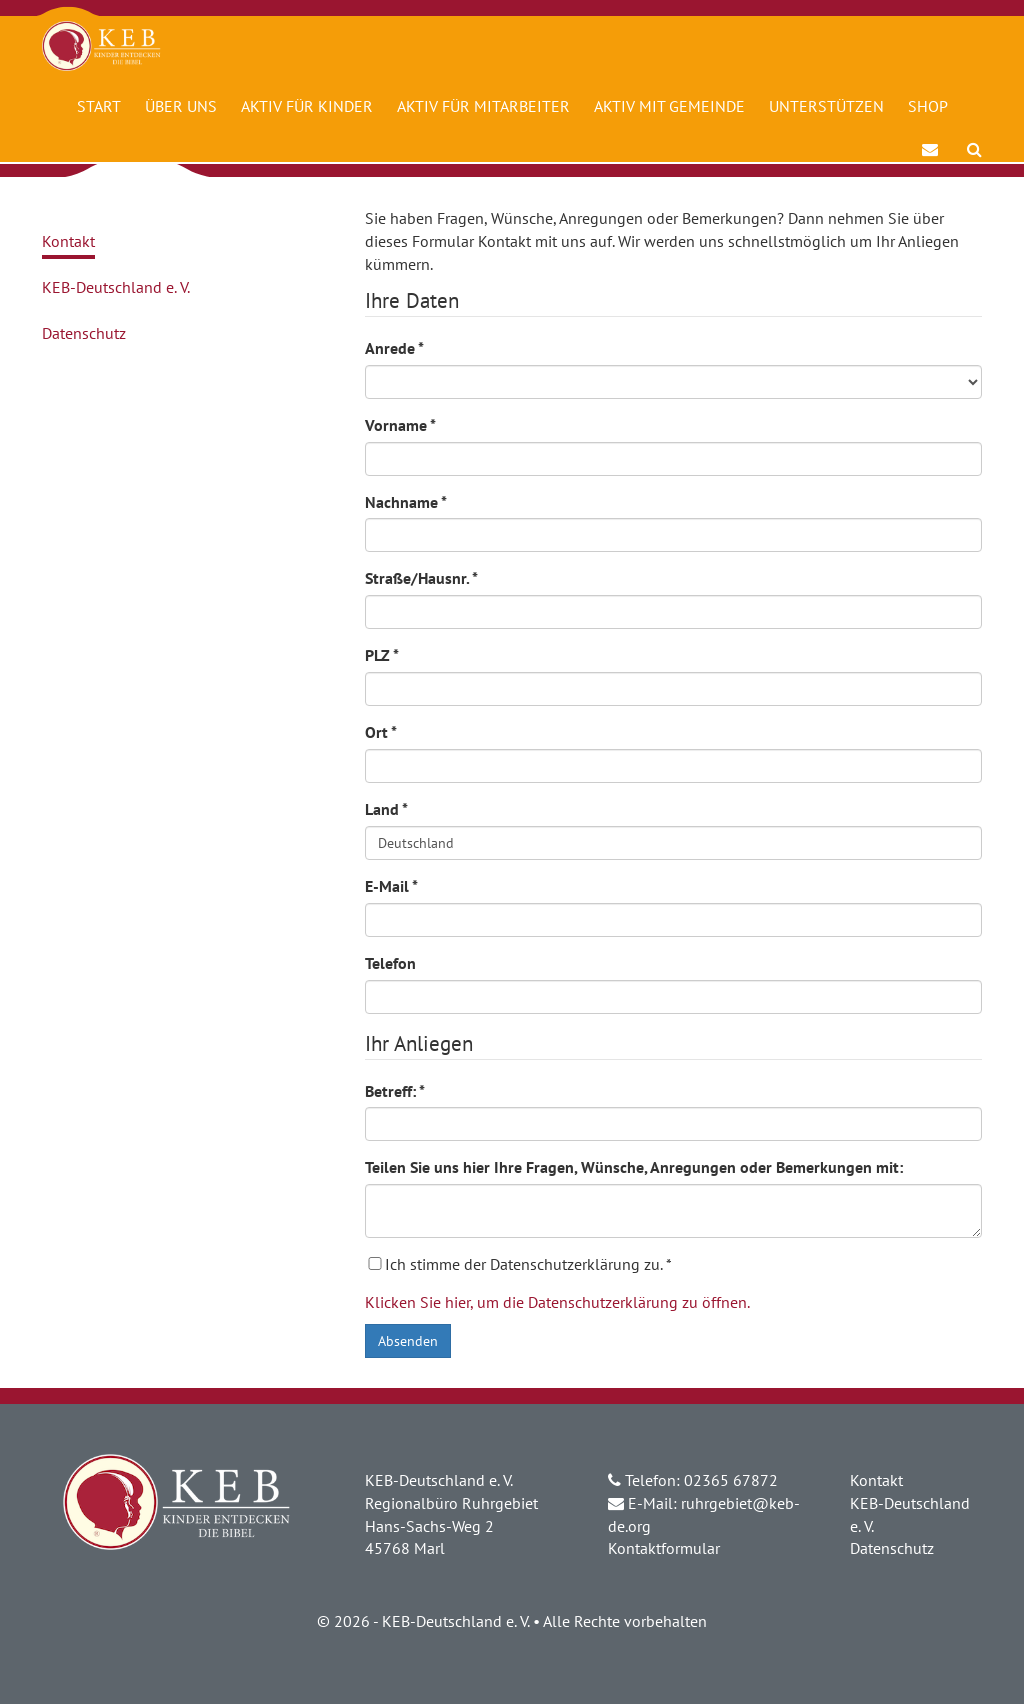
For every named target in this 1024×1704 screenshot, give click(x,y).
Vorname (400, 425)
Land (386, 809)
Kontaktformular (664, 1548)
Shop (928, 106)
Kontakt (68, 241)
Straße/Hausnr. (421, 578)
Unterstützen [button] (826, 106)
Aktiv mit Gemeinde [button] (669, 106)
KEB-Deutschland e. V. (116, 287)
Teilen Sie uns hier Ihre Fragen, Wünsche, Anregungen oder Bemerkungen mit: (634, 1167)
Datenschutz (84, 333)
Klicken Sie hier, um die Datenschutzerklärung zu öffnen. (557, 1302)
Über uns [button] (181, 106)
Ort (381, 732)
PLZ (382, 655)
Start (99, 106)
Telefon (390, 963)
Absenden (408, 1341)
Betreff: (395, 1091)
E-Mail (391, 886)
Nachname (406, 502)
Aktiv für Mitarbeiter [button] (483, 106)
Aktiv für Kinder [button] (307, 106)
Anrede (394, 348)
